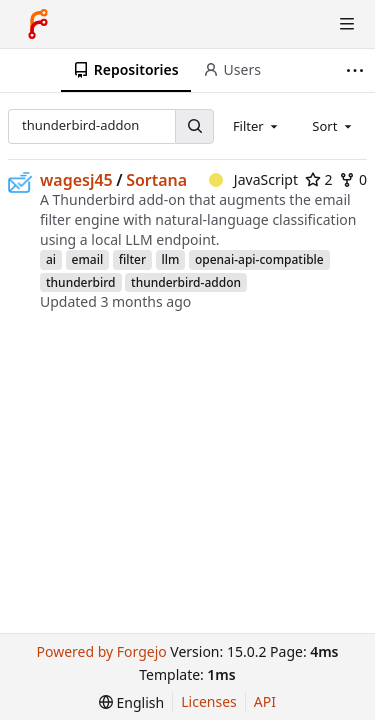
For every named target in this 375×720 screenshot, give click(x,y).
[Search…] (194, 126)
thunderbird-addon (186, 282)
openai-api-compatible (259, 259)
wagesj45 (76, 180)
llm (171, 259)
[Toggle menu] (347, 24)
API (265, 701)
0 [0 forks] (353, 179)
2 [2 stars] (319, 179)
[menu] (131, 702)
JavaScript (253, 179)
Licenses (209, 701)
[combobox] (257, 126)
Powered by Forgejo (101, 651)
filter (132, 259)
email (88, 259)
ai (51, 259)
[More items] (357, 70)
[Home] (38, 24)
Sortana (156, 180)
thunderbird (81, 282)
